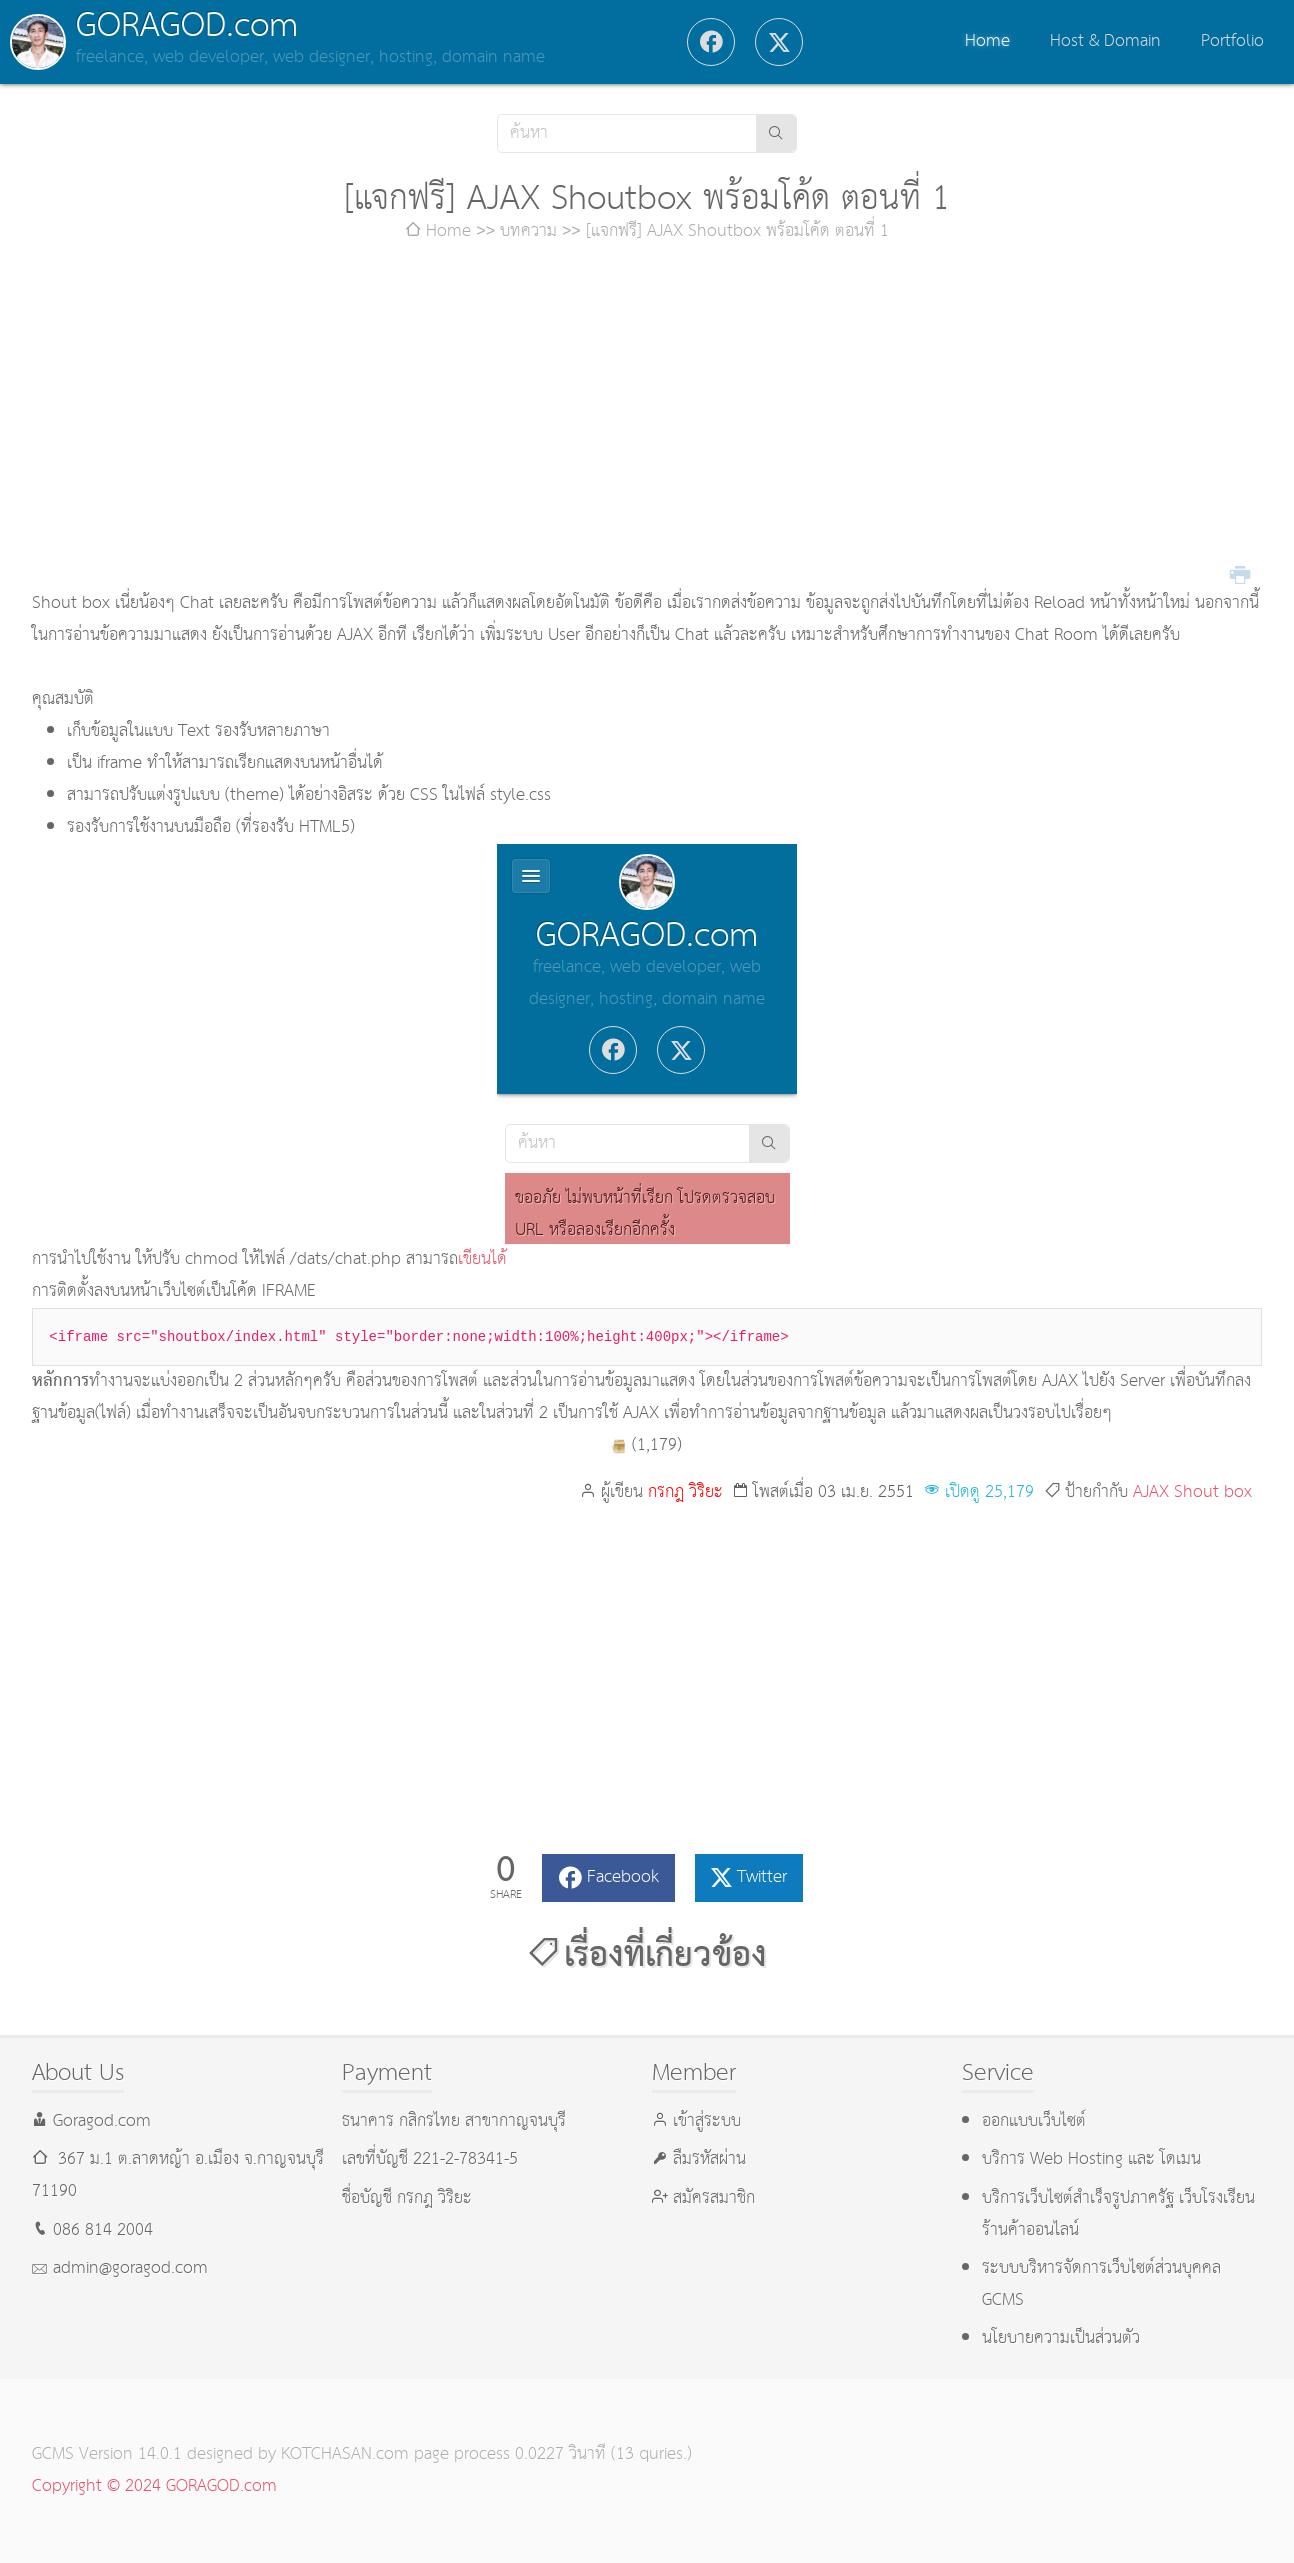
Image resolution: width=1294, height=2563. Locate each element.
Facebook (623, 1877)
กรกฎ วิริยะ (685, 1492)
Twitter (762, 1877)
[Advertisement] (647, 418)
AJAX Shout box (1192, 1492)
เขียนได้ (482, 1259)
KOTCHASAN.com (345, 2454)
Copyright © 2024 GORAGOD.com (154, 2486)
